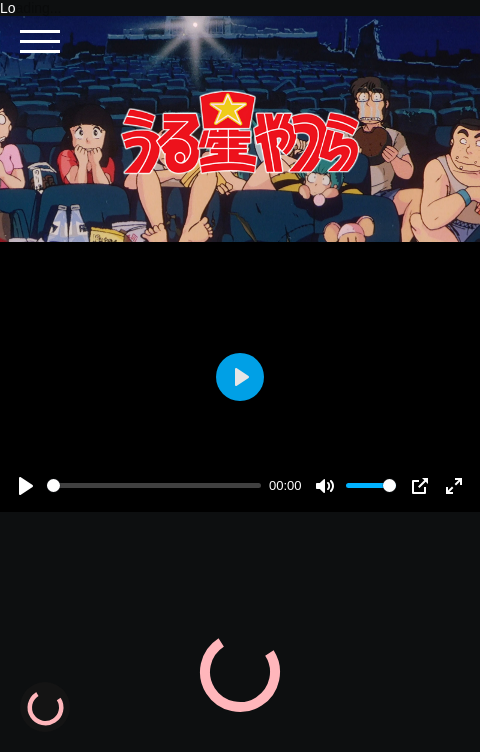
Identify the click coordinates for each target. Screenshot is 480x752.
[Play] (26, 486)
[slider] (154, 485)
